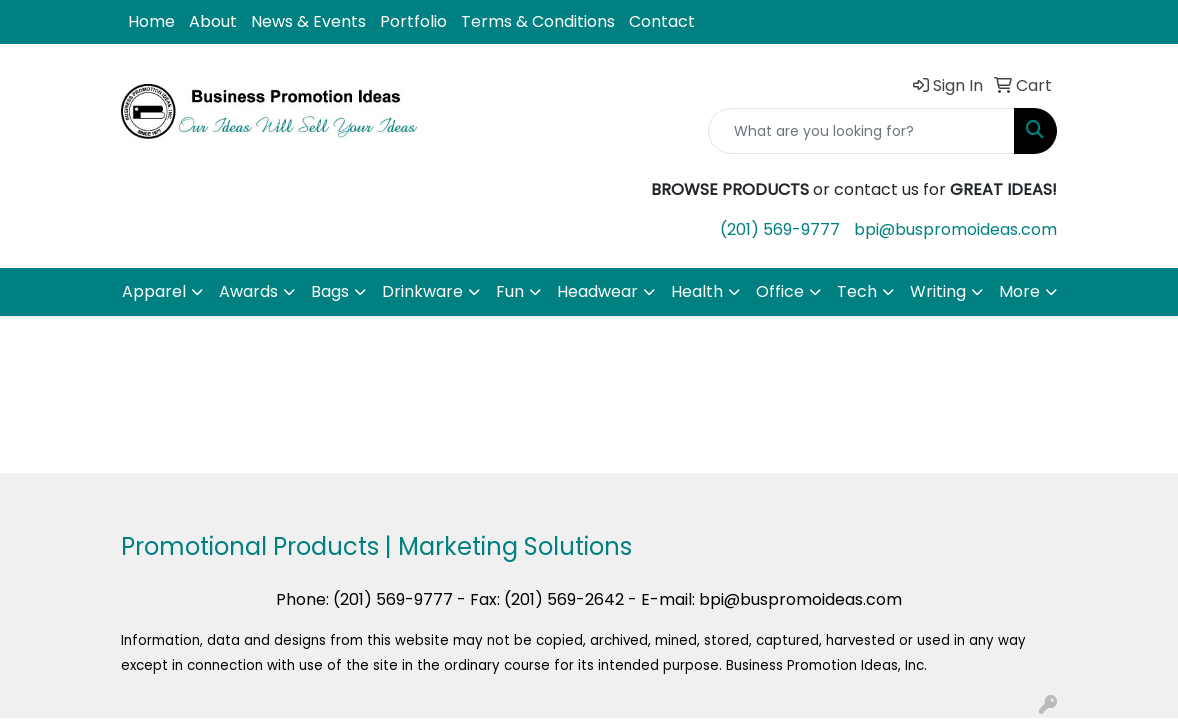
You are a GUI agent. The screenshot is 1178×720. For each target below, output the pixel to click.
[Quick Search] (861, 131)
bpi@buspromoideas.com (955, 229)
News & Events (308, 21)
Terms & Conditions (538, 21)
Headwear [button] (597, 291)
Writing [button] (938, 291)
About (213, 21)
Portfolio (413, 21)
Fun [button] (510, 291)
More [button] (1019, 291)
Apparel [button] (154, 291)
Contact (662, 21)
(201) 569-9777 (780, 229)
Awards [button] (248, 291)
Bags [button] (330, 291)
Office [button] (780, 291)
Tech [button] (857, 291)
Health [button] (697, 291)
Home (151, 21)
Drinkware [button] (422, 291)
